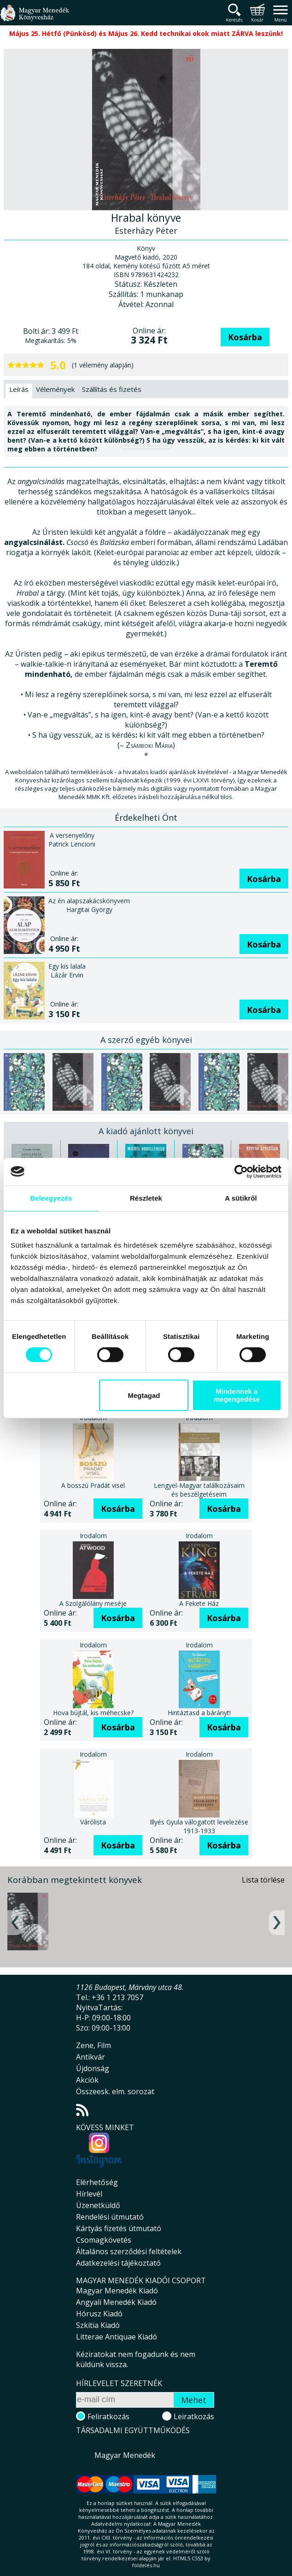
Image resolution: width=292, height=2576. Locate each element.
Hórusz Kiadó (99, 2314)
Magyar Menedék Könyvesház (34, 18)
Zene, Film (93, 2045)
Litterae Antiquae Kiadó (116, 2337)
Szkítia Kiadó (98, 2325)
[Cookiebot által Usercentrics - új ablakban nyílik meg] (241, 1171)
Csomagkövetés (103, 2240)
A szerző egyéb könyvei (146, 1039)
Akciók (87, 2080)
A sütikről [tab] (241, 1198)
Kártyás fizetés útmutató (118, 2228)
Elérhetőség (97, 2182)
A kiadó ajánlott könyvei (146, 1131)
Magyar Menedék (124, 2455)
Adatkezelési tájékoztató (118, 2263)
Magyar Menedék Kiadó (117, 2291)
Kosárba (245, 337)
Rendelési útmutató (110, 2217)
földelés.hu (146, 2565)
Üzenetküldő (98, 2205)
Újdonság (92, 2068)
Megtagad (144, 1395)
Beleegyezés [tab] (51, 1198)
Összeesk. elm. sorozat (115, 2091)
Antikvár (90, 2057)
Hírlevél (89, 2194)
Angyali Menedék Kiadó (116, 2302)
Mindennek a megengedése (237, 1395)
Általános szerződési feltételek (128, 2251)
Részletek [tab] (146, 1198)
